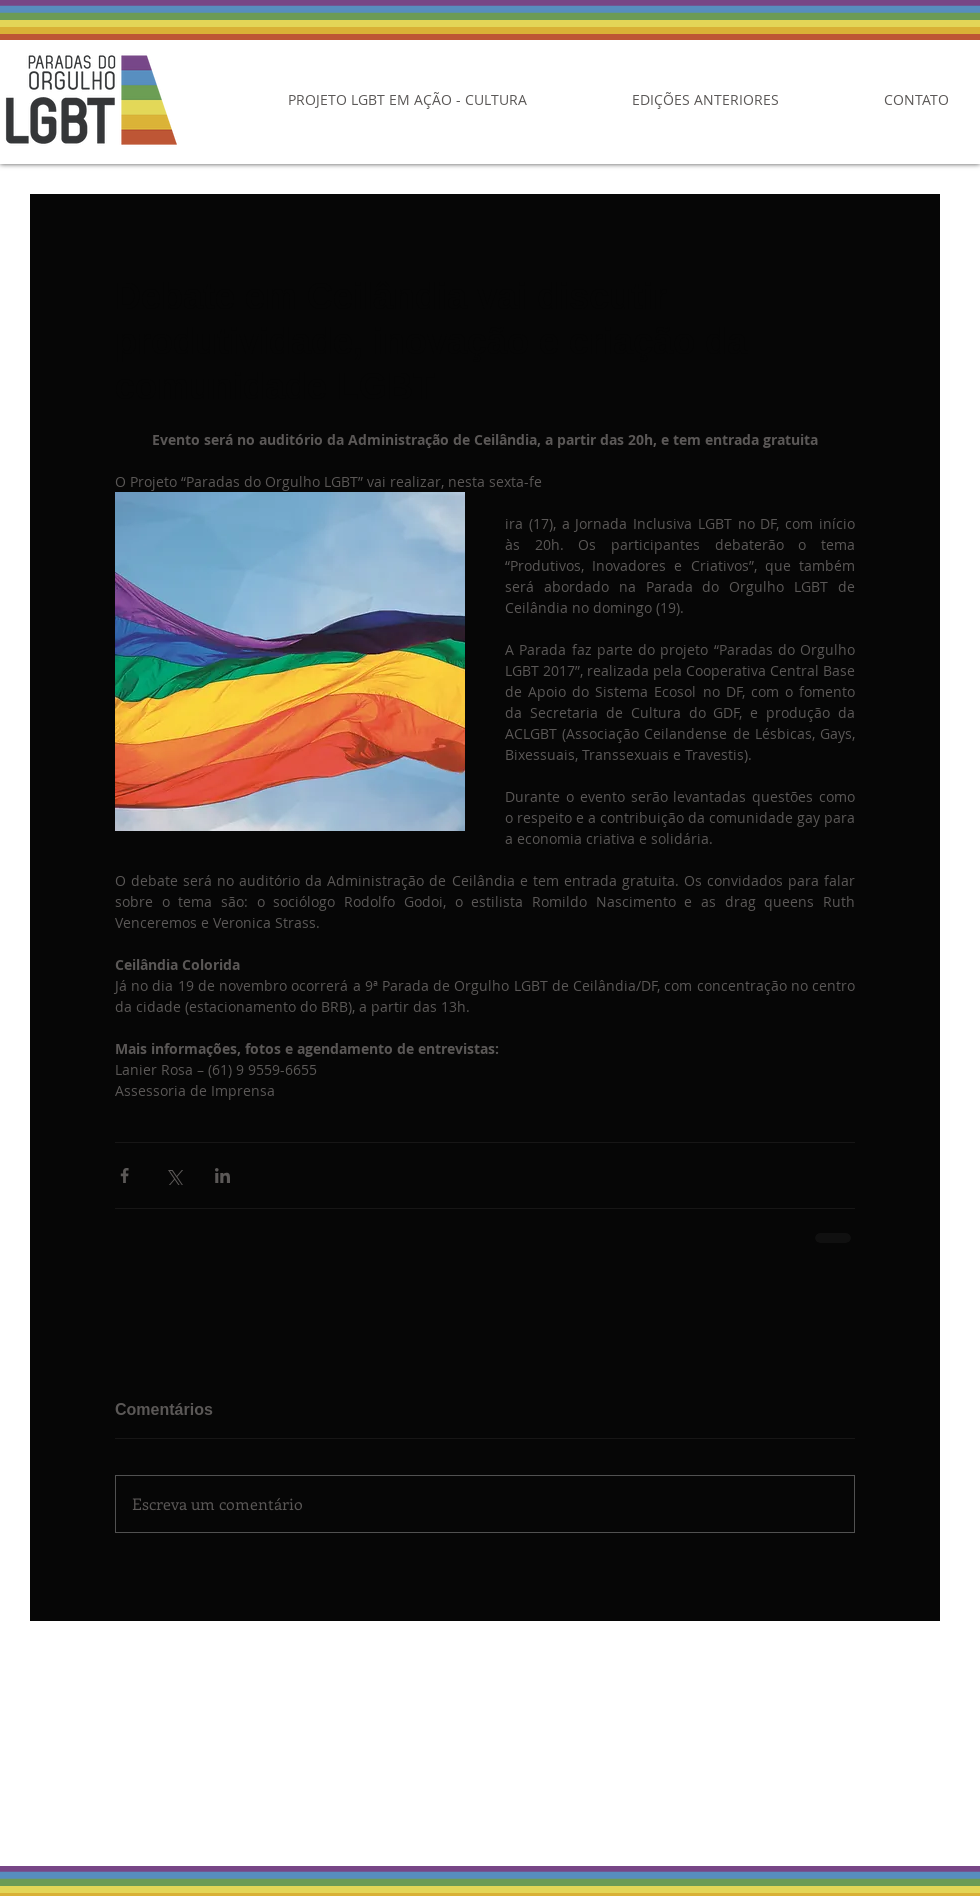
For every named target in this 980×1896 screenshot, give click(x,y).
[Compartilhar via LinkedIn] (222, 1175)
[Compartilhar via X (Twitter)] (173, 1175)
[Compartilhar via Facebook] (124, 1175)
